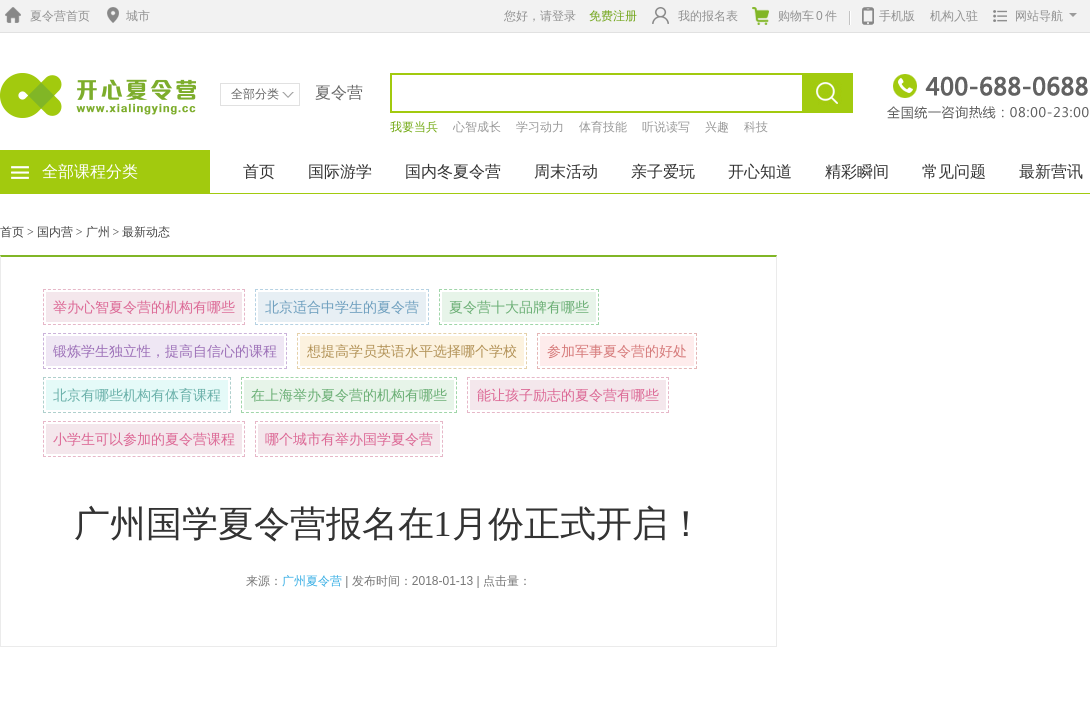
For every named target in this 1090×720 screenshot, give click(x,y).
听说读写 (666, 127)
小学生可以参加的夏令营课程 (144, 439)
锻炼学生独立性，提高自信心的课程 (165, 351)
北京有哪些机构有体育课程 (137, 395)
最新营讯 (1051, 171)
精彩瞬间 (857, 171)
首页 (259, 171)
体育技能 (603, 127)
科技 (756, 127)
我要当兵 (414, 127)
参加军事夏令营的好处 (617, 351)
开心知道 (760, 171)
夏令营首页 (45, 16)
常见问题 (954, 171)
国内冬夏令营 (453, 171)
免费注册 (613, 16)
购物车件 (794, 16)
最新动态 (146, 232)
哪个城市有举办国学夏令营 (349, 439)
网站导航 (1030, 16)
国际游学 (340, 171)
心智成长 (477, 127)
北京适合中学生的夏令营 (342, 307)
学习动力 (540, 127)
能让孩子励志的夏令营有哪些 (568, 395)
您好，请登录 (540, 16)
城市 (126, 16)
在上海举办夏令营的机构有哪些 (349, 395)
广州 (98, 232)
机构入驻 (954, 16)
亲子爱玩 (663, 171)
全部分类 (262, 94)
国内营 (55, 232)
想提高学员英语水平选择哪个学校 (412, 351)
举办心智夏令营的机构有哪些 (144, 307)
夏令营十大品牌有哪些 (519, 307)
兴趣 (717, 127)
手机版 (888, 14)
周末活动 (566, 171)
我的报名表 (695, 15)
